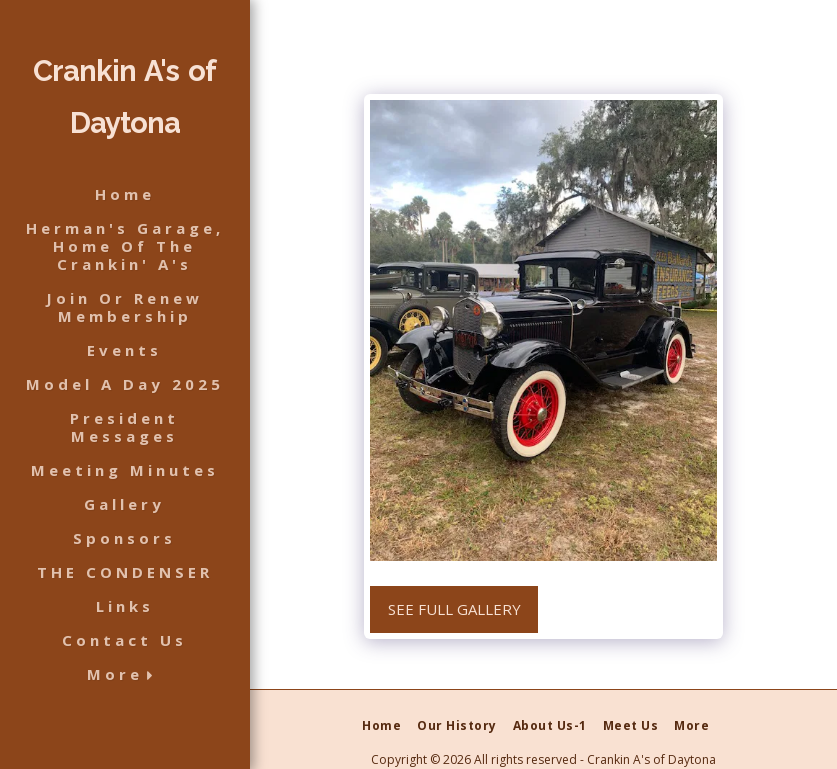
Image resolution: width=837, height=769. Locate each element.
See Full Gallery (454, 609)
